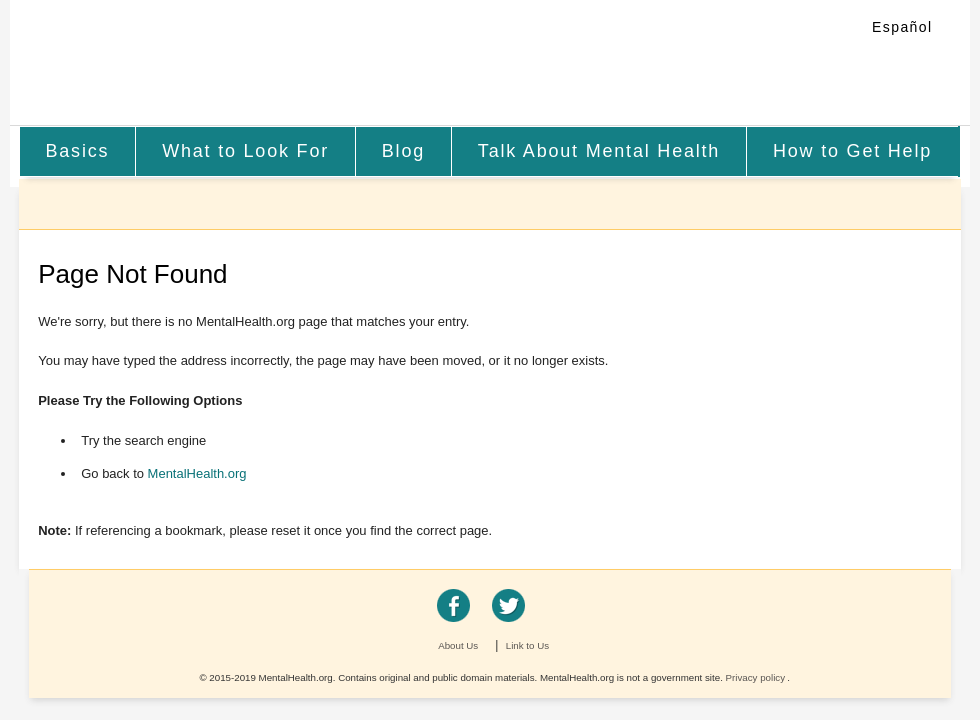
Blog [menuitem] (403, 151)
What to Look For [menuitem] (245, 151)
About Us (458, 645)
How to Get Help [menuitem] (852, 151)
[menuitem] (78, 151)
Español (902, 27)
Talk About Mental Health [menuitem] (599, 151)
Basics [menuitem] (77, 151)
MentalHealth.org (182, 64)
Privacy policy (756, 677)
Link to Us (527, 645)
